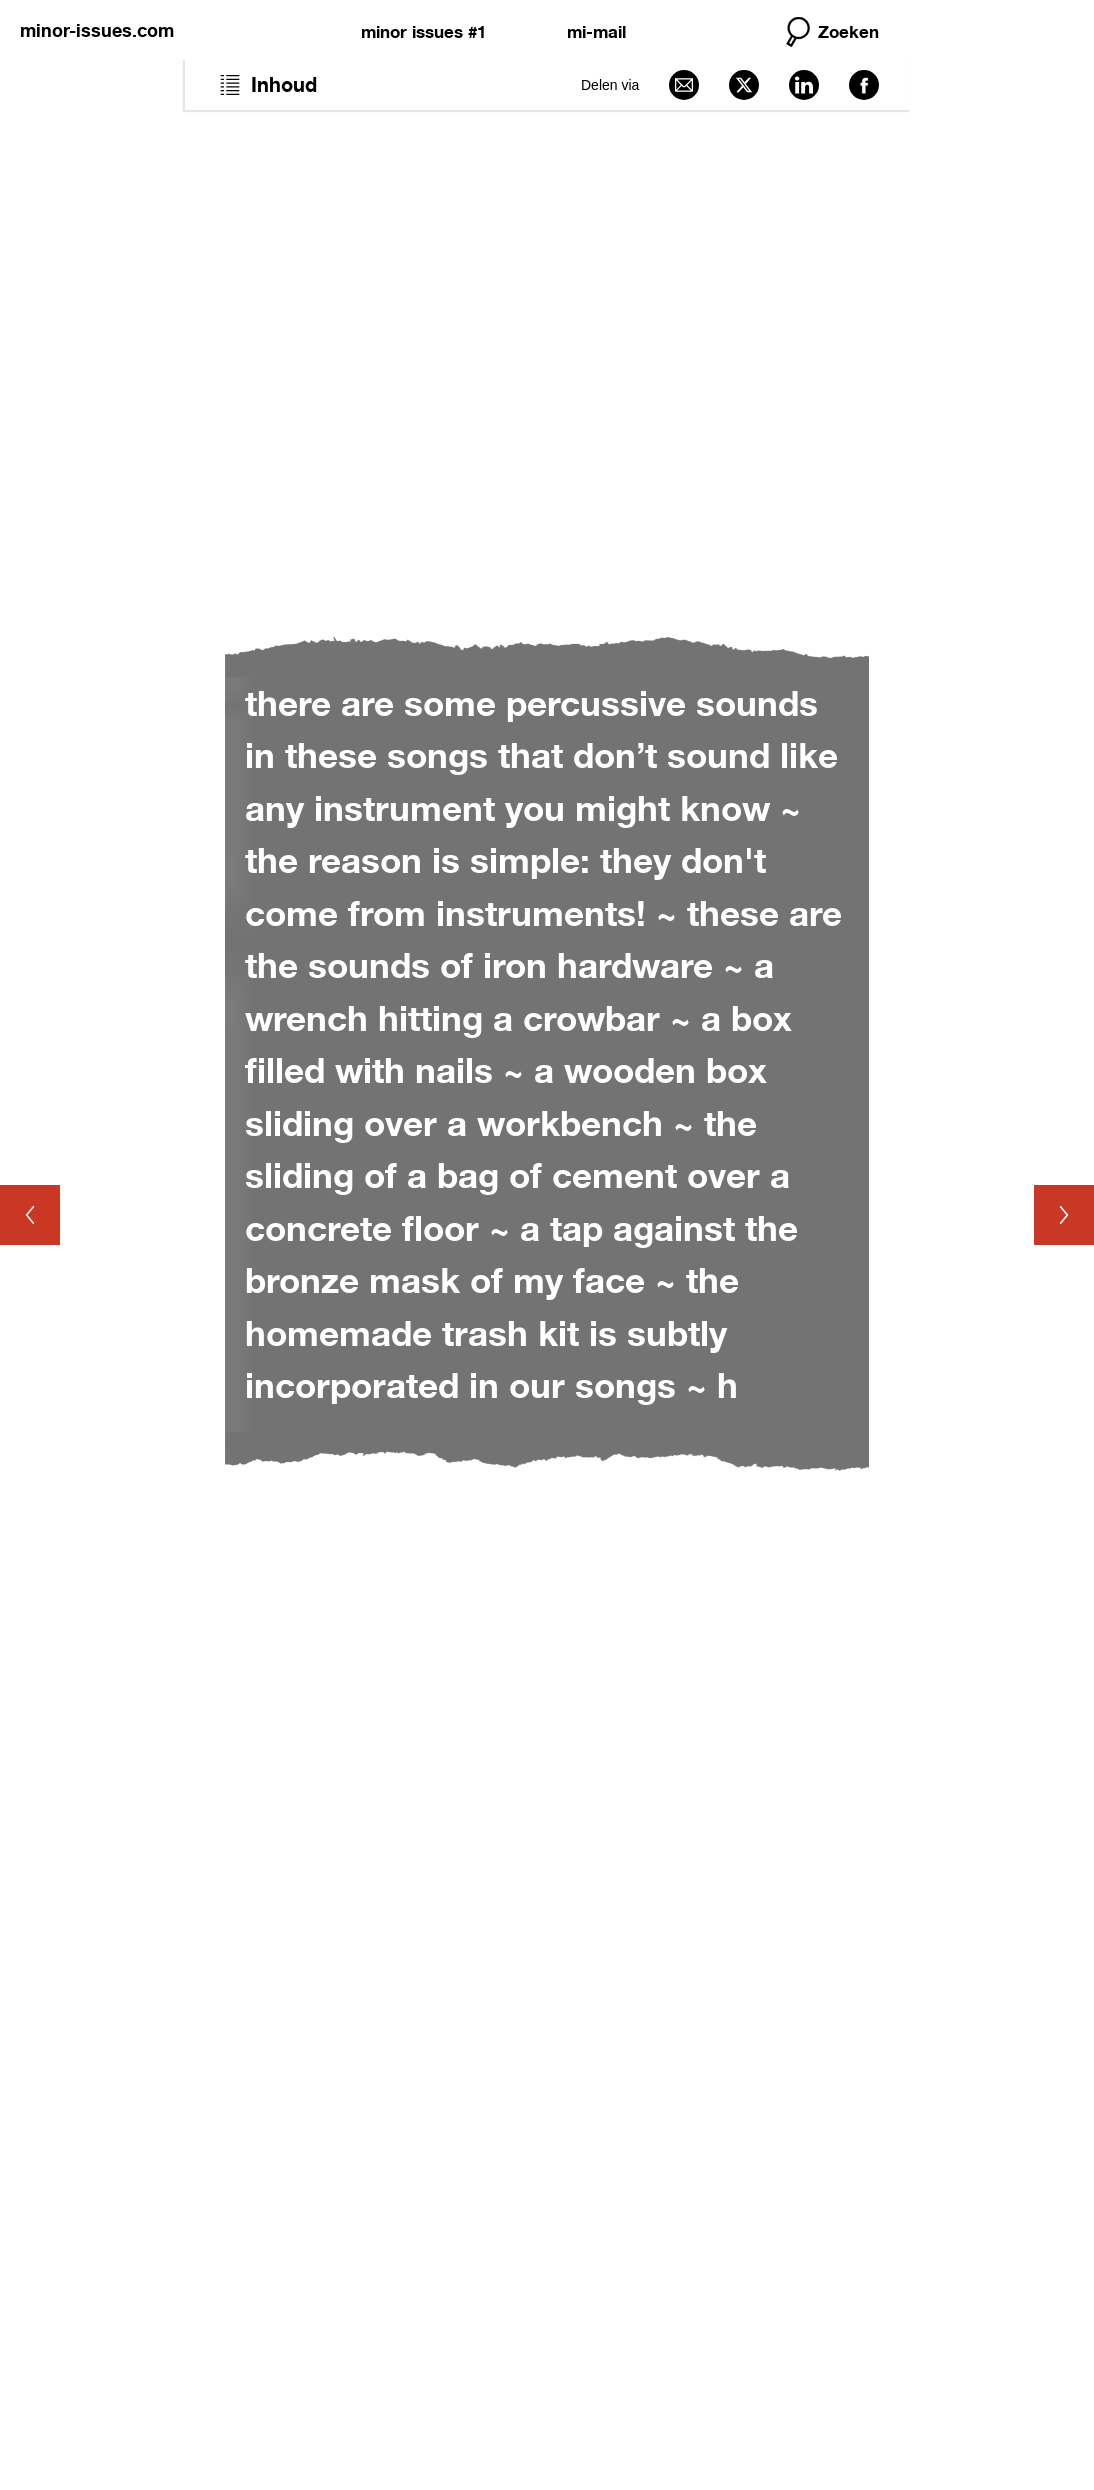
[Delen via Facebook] (864, 85)
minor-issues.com (97, 30)
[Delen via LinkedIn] (804, 85)
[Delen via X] (744, 85)
